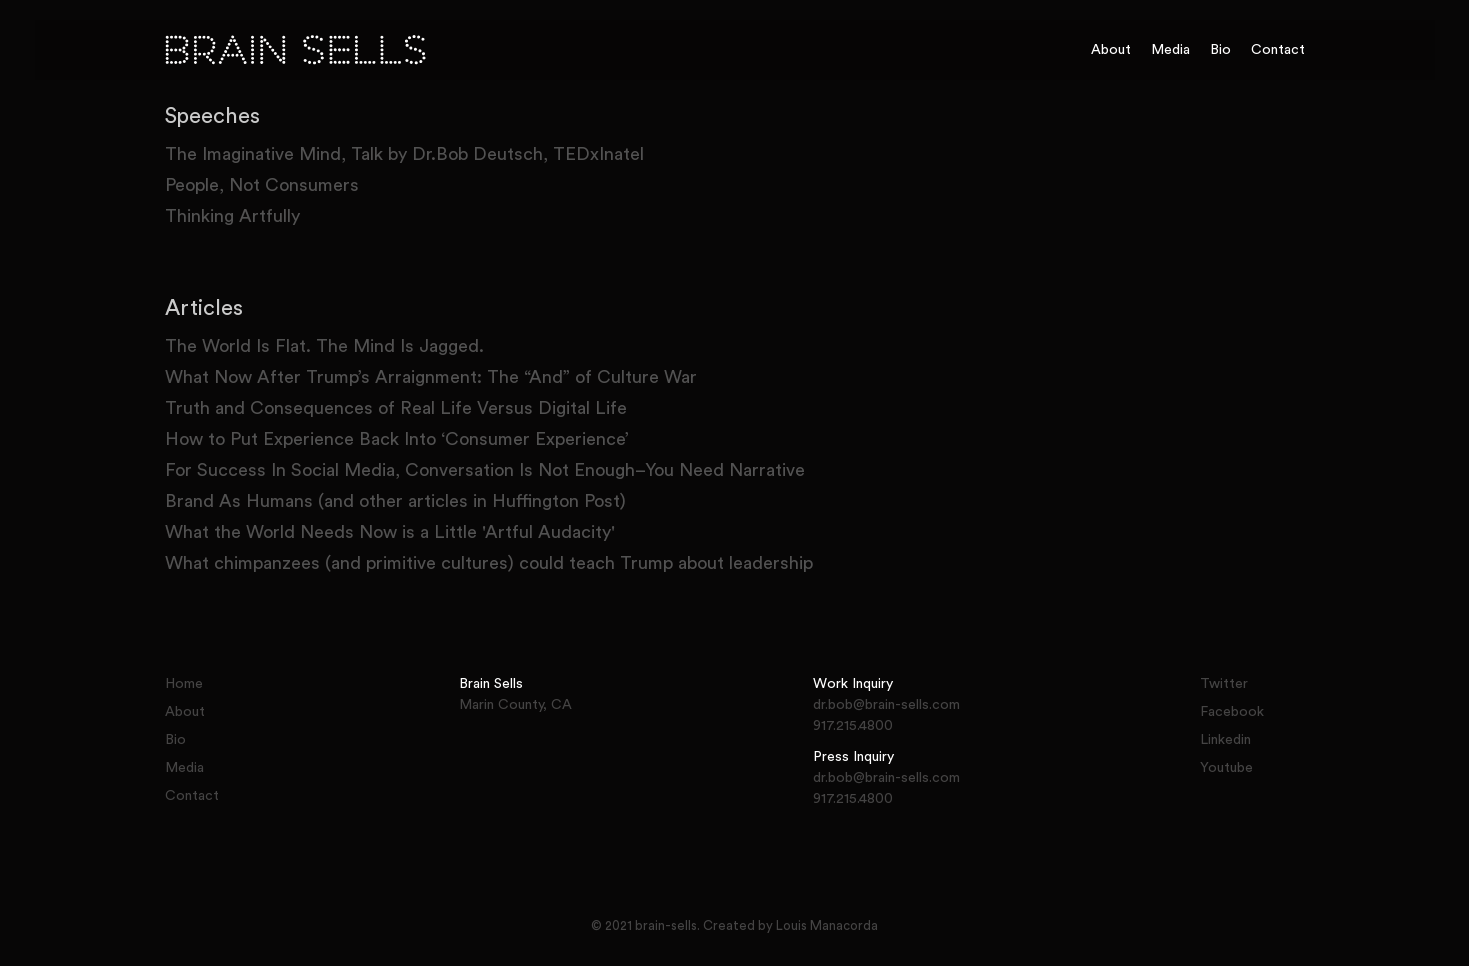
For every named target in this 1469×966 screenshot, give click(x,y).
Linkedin (1225, 740)
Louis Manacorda (827, 925)
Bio (1220, 50)
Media (1170, 50)
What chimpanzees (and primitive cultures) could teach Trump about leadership (489, 563)
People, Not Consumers (262, 185)
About (1111, 50)
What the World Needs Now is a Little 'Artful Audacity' (390, 532)
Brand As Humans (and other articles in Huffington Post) (395, 501)
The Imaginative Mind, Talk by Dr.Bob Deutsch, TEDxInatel (404, 154)
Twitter (1224, 684)
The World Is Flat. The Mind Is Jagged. (324, 346)
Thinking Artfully (232, 216)
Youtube (1226, 768)
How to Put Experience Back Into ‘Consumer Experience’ (397, 439)
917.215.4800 (853, 726)
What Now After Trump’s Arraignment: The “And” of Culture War (431, 377)
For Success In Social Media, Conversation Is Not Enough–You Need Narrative (485, 470)
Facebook (1232, 712)
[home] (618, 50)
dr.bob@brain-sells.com (886, 705)
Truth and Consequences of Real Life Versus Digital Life (396, 408)
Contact (1278, 50)
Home (184, 684)
